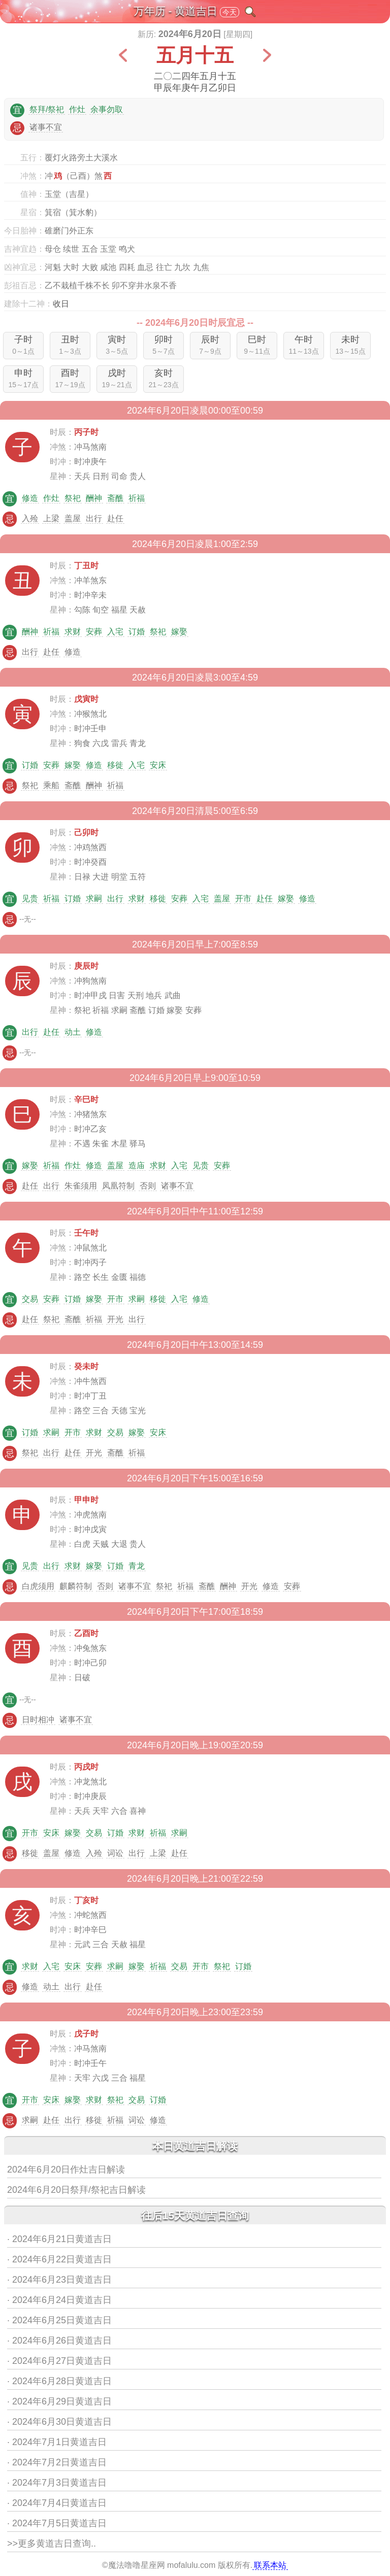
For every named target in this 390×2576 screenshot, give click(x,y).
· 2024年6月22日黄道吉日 (59, 2259)
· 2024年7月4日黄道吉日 (57, 2503)
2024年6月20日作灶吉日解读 (66, 2169)
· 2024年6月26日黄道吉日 (59, 2340)
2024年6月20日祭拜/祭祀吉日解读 (76, 2190)
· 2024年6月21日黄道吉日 (59, 2239)
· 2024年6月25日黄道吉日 (59, 2320)
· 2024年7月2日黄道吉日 (57, 2462)
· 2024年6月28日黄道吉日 (59, 2381)
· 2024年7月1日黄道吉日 (57, 2442)
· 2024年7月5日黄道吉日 (57, 2523)
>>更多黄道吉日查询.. (51, 2543)
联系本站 (270, 2565)
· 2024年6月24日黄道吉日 (59, 2300)
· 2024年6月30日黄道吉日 (59, 2422)
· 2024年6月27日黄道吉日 (59, 2361)
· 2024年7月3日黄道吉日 (57, 2483)
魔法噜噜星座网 (136, 2565)
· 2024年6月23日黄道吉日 (59, 2280)
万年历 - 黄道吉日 (176, 11)
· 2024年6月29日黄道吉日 (59, 2401)
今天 (229, 12)
